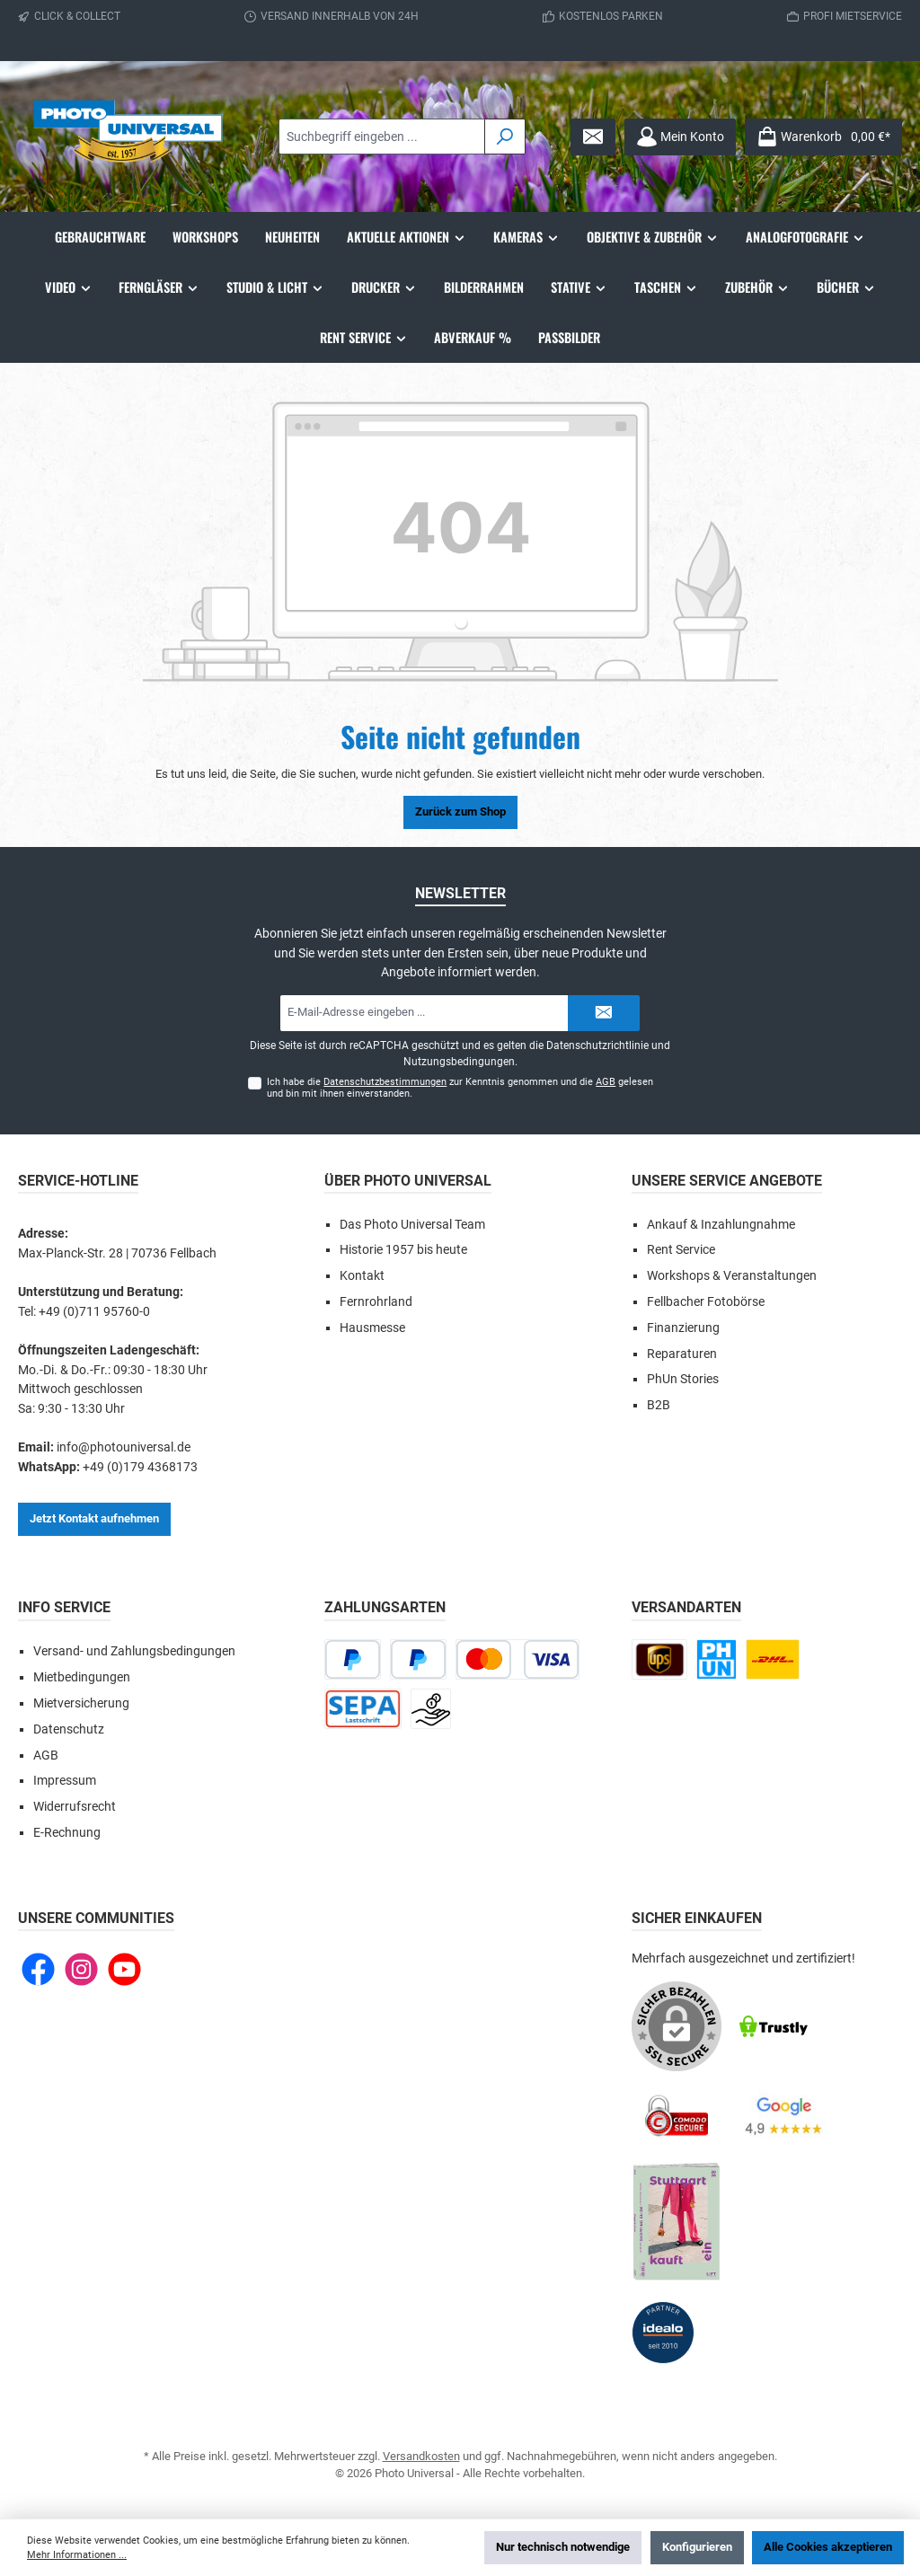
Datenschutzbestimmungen (385, 1082)
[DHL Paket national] (773, 1659)
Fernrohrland (376, 1302)
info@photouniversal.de (123, 1447)
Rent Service (681, 1249)
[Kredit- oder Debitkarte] (517, 1659)
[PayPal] (352, 1659)
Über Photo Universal (407, 1180)
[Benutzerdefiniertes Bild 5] (676, 2222)
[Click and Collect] (716, 1659)
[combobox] (382, 136)
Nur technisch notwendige (563, 2547)
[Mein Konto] (680, 137)
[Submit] (604, 1013)
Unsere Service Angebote (727, 1180)
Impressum (64, 1780)
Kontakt (362, 1276)
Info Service (64, 1607)
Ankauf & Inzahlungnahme (721, 1224)
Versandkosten (421, 2456)
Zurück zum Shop (460, 811)
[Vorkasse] (431, 1709)
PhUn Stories (683, 1379)
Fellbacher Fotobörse (706, 1302)
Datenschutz (68, 1729)
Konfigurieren (697, 2547)
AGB (605, 1082)
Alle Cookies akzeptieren (828, 2547)
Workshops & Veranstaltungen (732, 1276)
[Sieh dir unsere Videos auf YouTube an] (124, 1969)
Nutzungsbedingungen (459, 1061)
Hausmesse (372, 1328)
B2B (658, 1405)
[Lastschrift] (362, 1709)
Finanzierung (683, 1328)
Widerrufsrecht (74, 1806)
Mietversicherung (81, 1703)
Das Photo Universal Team (412, 1224)
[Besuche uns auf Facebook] (38, 1969)
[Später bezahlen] (418, 1659)
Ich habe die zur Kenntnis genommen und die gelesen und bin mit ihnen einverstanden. (460, 1087)
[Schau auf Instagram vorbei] (81, 1969)
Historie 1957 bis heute (403, 1249)
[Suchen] (505, 136)
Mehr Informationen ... (77, 2555)
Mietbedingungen (81, 1677)
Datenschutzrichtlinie (597, 1045)
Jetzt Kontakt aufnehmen (94, 1518)
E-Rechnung (67, 1832)
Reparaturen (682, 1354)
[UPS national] (659, 1659)
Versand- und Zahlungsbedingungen (134, 1651)
